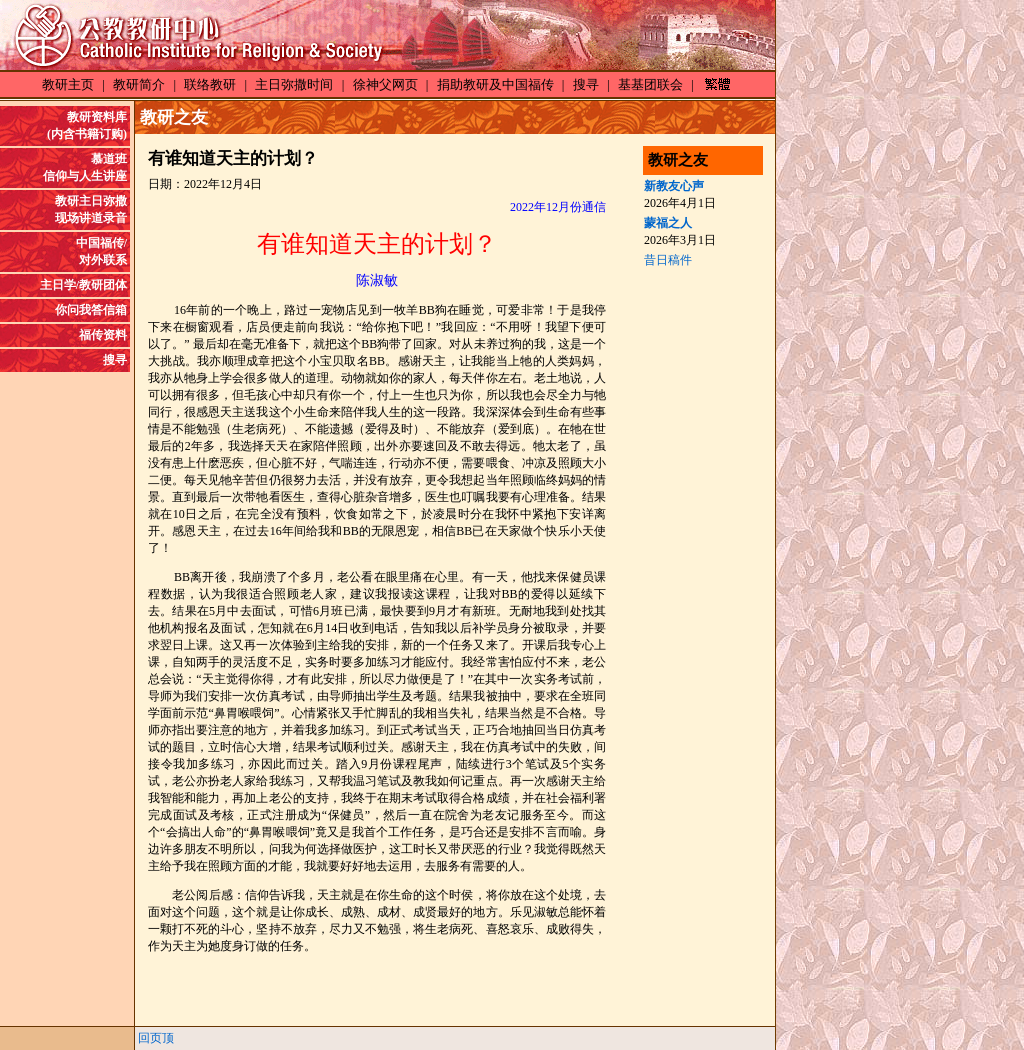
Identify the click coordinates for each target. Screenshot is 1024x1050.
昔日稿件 (668, 260)
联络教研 (210, 84)
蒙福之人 (668, 223)
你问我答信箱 (91, 310)
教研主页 (68, 84)
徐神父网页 (385, 84)
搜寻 (586, 84)
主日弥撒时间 (294, 84)
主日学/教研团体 (83, 285)
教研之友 (174, 117)
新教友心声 (674, 186)
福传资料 (103, 335)
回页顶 (156, 1038)
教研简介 (139, 84)
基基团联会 (650, 84)
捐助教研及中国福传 (495, 84)
